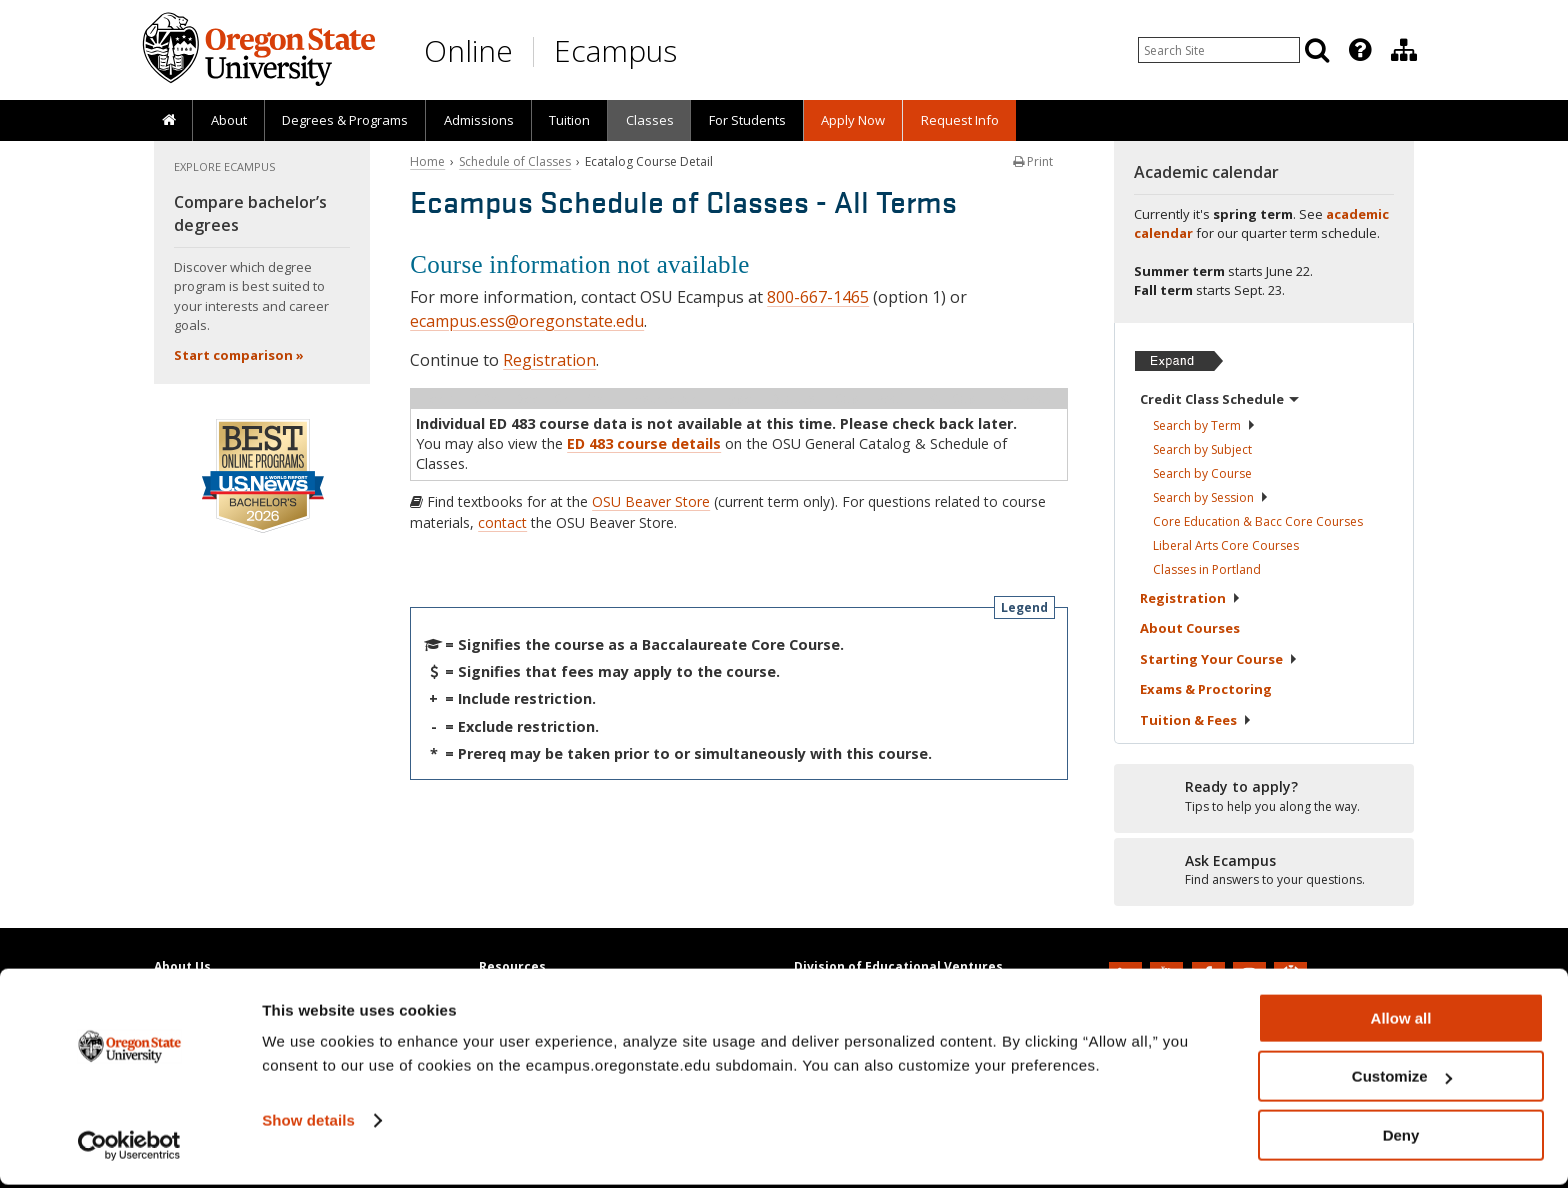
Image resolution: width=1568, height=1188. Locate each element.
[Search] (1317, 50)
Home (427, 161)
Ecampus (615, 50)
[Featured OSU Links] (1360, 50)
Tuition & (1196, 720)
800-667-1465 (818, 297)
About (229, 120)
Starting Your (1219, 659)
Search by (1204, 425)
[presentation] (1358, 50)
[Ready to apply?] (1264, 797)
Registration (549, 360)
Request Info (960, 120)
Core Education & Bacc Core (1258, 521)
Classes (650, 120)
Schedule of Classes (515, 161)
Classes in (1207, 569)
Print (1033, 161)
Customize (1402, 1080)
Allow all (1401, 1021)
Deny (1401, 1138)
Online (468, 50)
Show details (308, 1123)
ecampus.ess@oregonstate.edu (527, 321)
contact (502, 522)
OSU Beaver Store (651, 501)
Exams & (1206, 689)
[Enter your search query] (1219, 50)
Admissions (479, 120)
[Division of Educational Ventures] (1404, 50)
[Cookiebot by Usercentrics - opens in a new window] (129, 1149)
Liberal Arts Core (1226, 545)
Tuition (569, 120)
